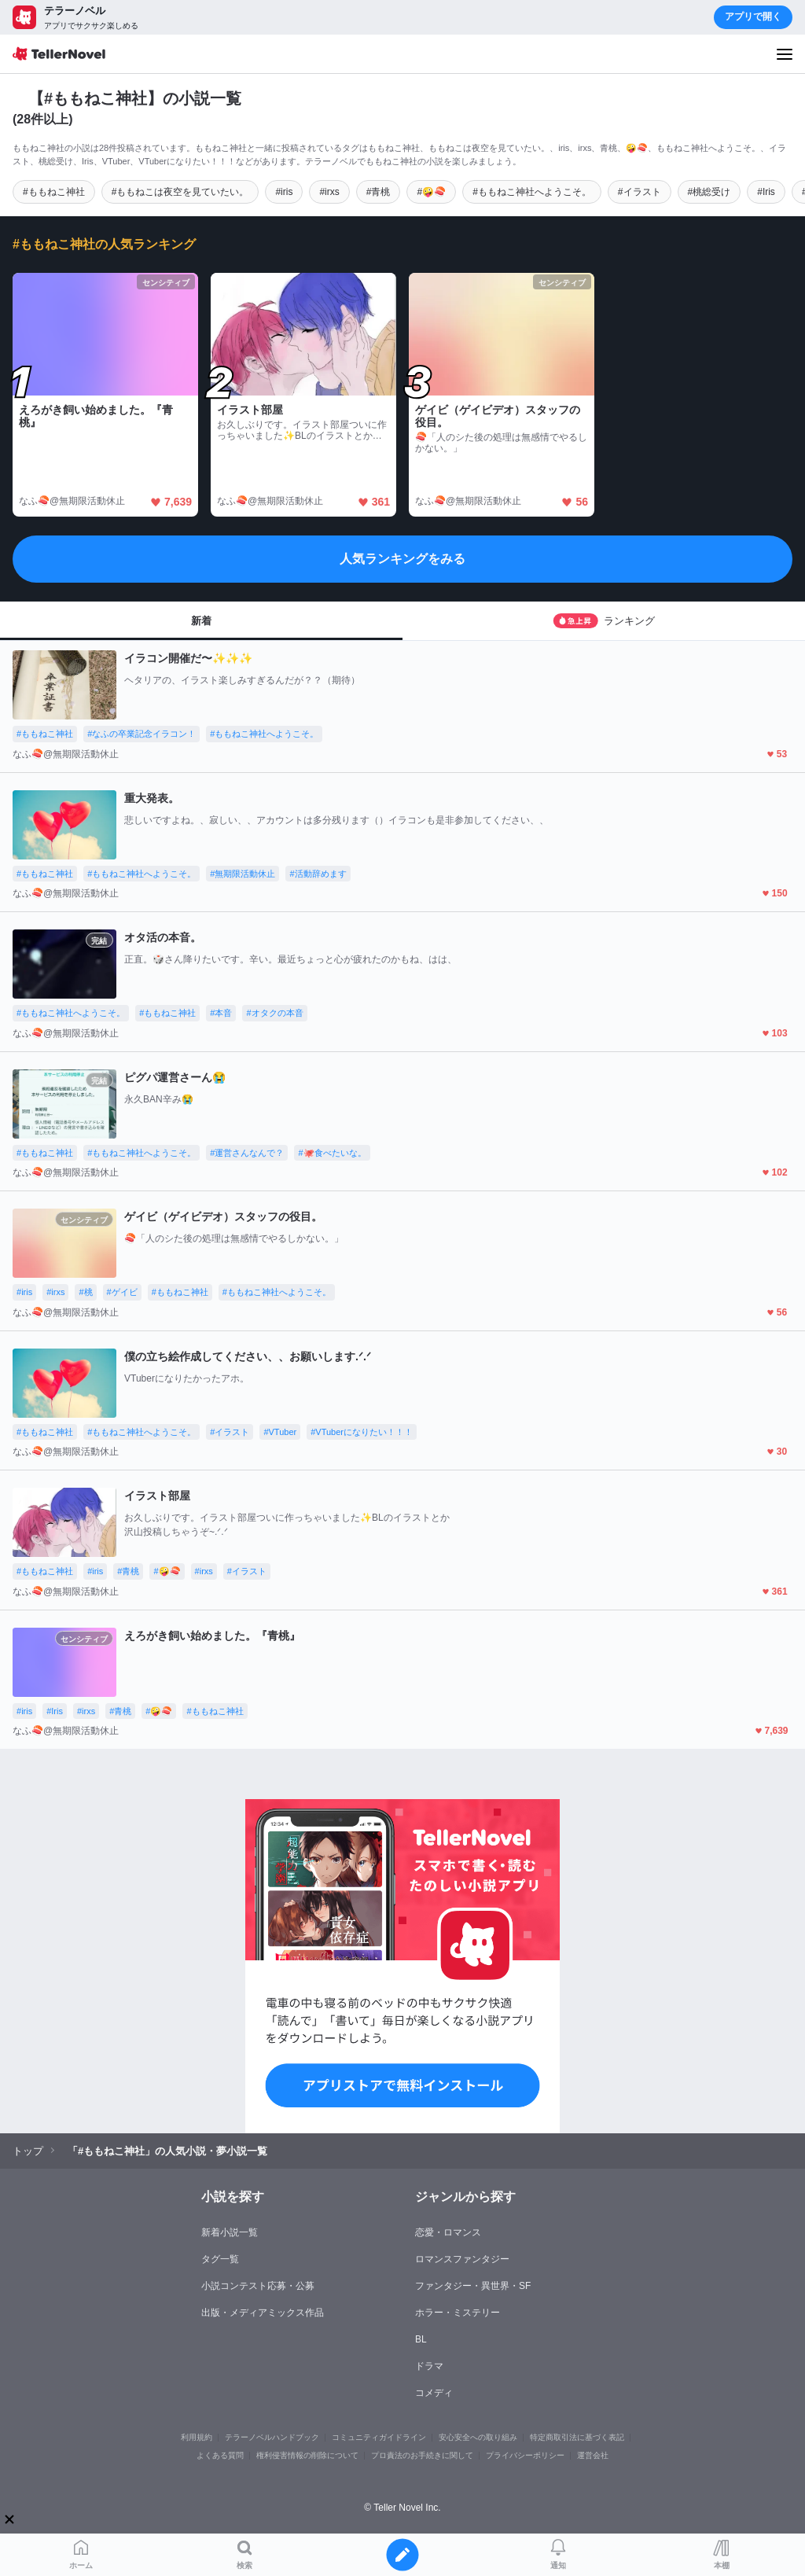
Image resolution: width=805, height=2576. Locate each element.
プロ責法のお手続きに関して (422, 2455)
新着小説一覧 (229, 2232)
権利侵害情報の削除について (307, 2455)
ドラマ (429, 2366)
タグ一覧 (220, 2259)
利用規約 (196, 2437)
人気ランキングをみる (402, 558)
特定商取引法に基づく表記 (577, 2437)
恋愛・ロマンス (448, 2232)
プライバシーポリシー (525, 2455)
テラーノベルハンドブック (272, 2437)
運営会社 (592, 2455)
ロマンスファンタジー (462, 2259)
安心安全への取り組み (478, 2437)
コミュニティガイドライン (379, 2437)
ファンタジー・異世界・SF (473, 2285)
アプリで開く (753, 16)
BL (421, 2339)
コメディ (434, 2392)
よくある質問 (220, 2455)
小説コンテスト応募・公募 (257, 2285)
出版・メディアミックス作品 (262, 2312)
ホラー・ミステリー (457, 2312)
